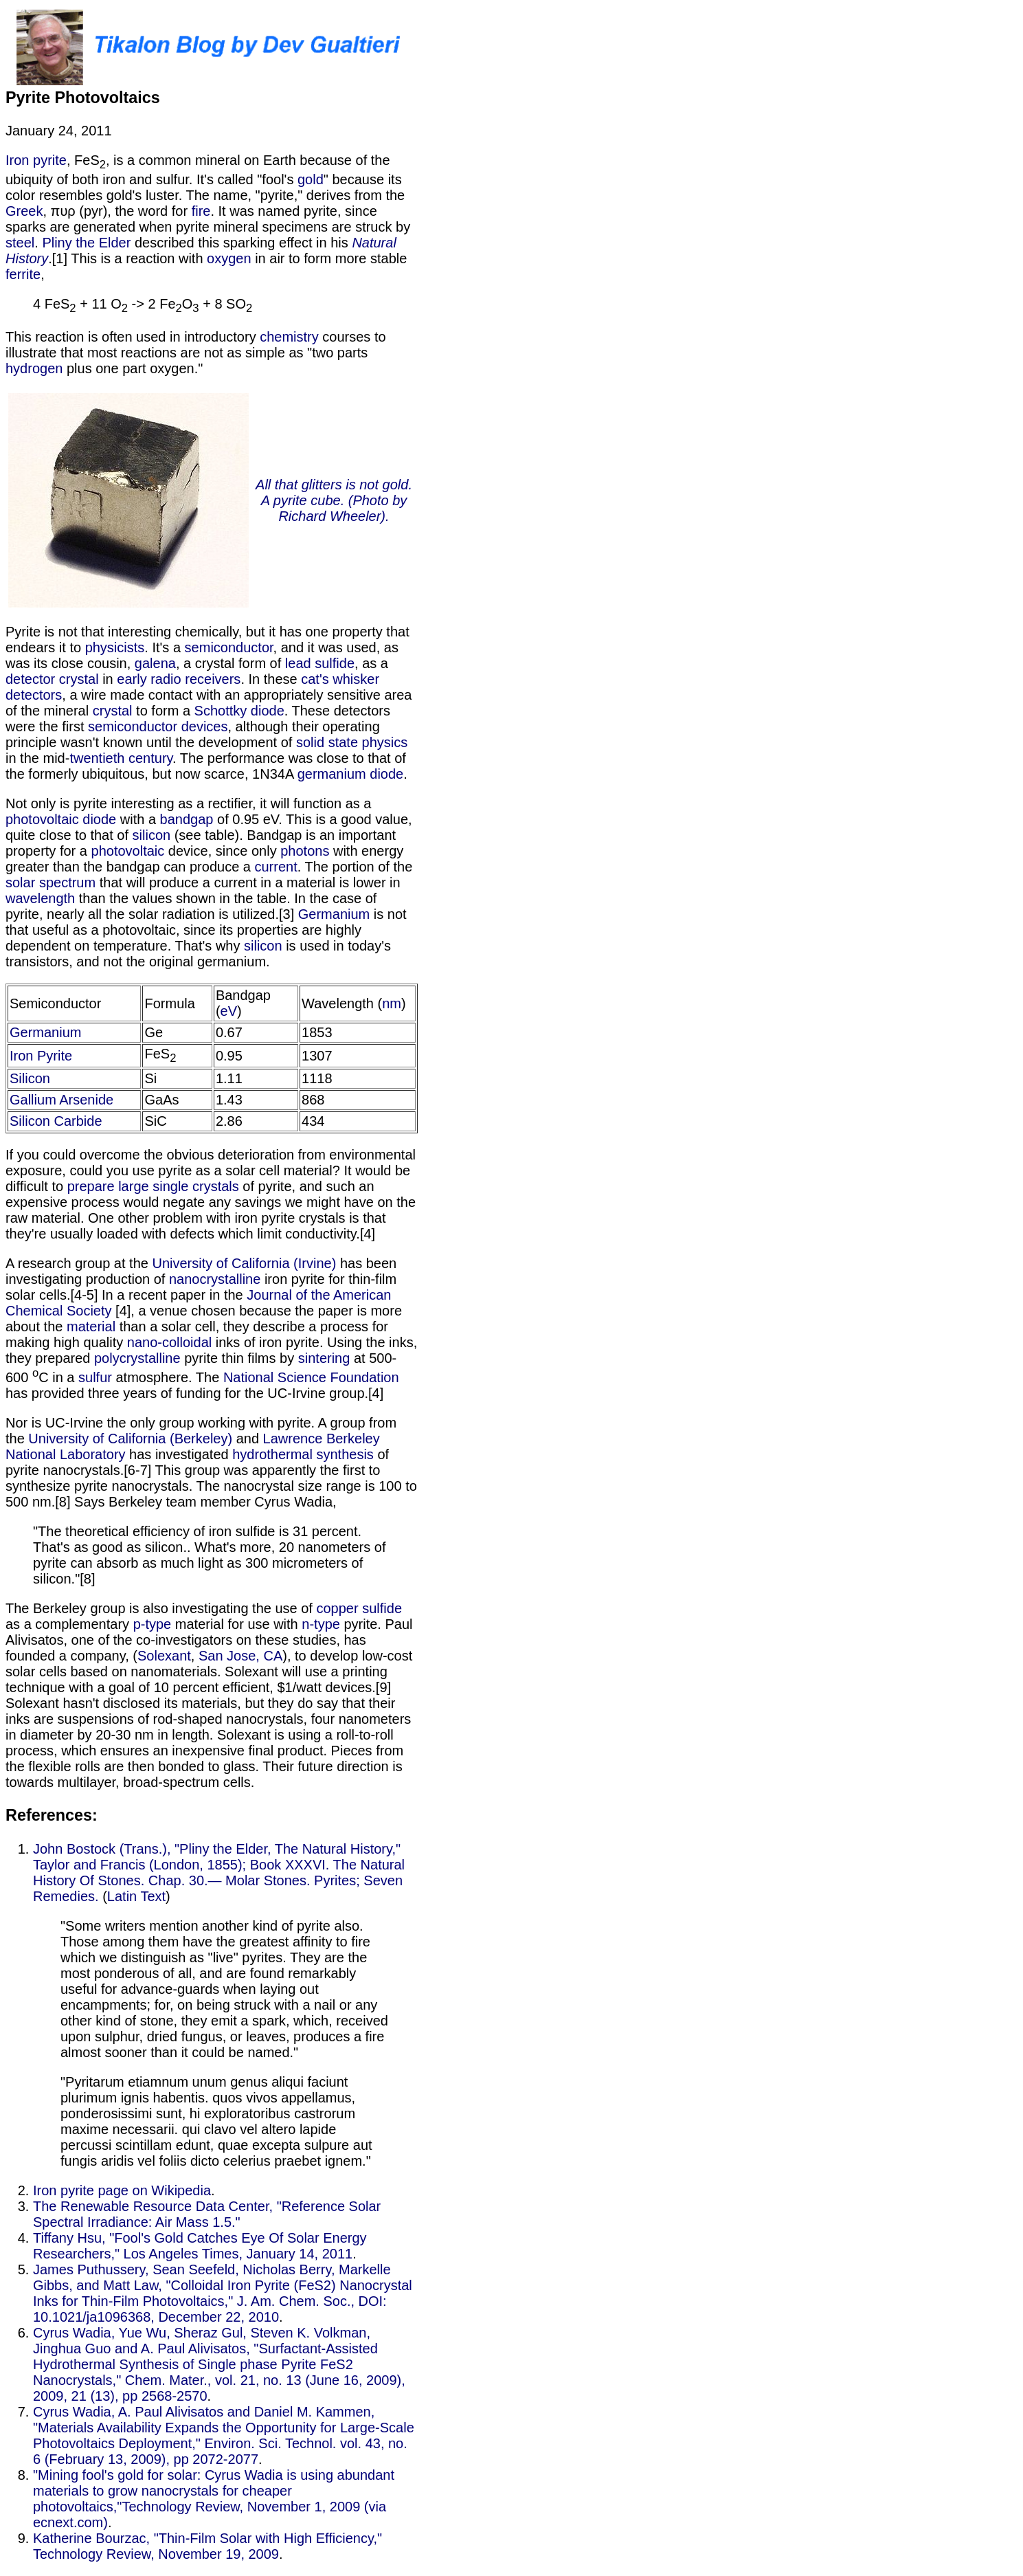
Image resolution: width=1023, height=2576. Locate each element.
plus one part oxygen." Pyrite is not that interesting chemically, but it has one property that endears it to (211, 508)
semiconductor (229, 647)
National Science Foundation (311, 1377)
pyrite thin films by (239, 1358)
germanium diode (350, 773)
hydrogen (34, 368)
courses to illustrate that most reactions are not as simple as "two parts (195, 344)
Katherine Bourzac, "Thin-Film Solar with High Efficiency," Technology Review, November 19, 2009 (207, 2546)
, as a (371, 663)
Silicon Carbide (56, 1121)
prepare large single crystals (153, 1186)
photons (304, 850)
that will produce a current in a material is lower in (248, 882)
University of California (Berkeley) (130, 1438)
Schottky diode (239, 710)
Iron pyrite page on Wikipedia (122, 2190)
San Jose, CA (240, 1655)
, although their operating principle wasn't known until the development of (192, 734)
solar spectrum (50, 882)
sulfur (95, 1377)
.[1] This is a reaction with (127, 258)
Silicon (30, 1078)
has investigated (179, 1454)
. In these (270, 679)
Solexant (164, 1655)
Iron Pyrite (41, 1055)
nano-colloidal (169, 1342)
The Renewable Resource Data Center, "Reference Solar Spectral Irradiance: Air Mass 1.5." (207, 2214)
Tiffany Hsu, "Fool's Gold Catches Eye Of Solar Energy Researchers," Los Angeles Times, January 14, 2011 (200, 2245)
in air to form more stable (329, 258)
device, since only (222, 850)
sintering (324, 1358)
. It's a (164, 647)
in (108, 679)
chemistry (289, 336)
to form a (163, 710)
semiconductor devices (157, 726)
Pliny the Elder (86, 242)
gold (310, 179)
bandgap (187, 819)
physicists (115, 647)
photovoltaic (128, 850)
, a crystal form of (230, 663)
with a (137, 819)
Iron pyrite (36, 160)
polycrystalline (137, 1358)
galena (155, 663)
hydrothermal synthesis (303, 1454)
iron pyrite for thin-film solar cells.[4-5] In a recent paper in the (200, 1287)
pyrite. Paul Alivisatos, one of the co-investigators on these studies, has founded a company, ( (209, 1640)
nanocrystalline (214, 1279)
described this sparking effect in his (241, 242)
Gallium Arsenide (61, 1099)
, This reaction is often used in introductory (197, 305)
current (276, 866)
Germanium (334, 914)
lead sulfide (320, 663)
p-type (152, 1624)
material (91, 1326)
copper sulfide (359, 1608)
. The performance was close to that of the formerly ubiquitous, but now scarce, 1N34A (205, 766)
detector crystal (52, 679)
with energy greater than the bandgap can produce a (204, 858)
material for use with (236, 1624)
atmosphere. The (167, 1377)
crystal (113, 710)
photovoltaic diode (60, 819)
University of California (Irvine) (244, 1263)
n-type (321, 1624)
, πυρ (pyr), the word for (117, 211)
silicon (152, 835)
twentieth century (120, 758)
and (247, 1438)
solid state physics (351, 742)
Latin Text (136, 1896)
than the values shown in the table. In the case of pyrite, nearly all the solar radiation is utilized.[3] (190, 906)
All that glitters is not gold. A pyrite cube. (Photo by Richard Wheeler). (334, 500)
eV (229, 1011)
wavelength (40, 898)
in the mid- (37, 758)
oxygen (229, 258)
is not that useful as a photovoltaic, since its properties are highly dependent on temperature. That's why (206, 930)
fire (201, 211)
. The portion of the (355, 866)
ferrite (23, 274)
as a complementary (69, 1624)
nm (391, 1003)
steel (19, 242)
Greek (24, 211)
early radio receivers (178, 679)
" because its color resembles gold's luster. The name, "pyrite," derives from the (205, 187)
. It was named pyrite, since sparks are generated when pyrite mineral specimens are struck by (207, 218)
